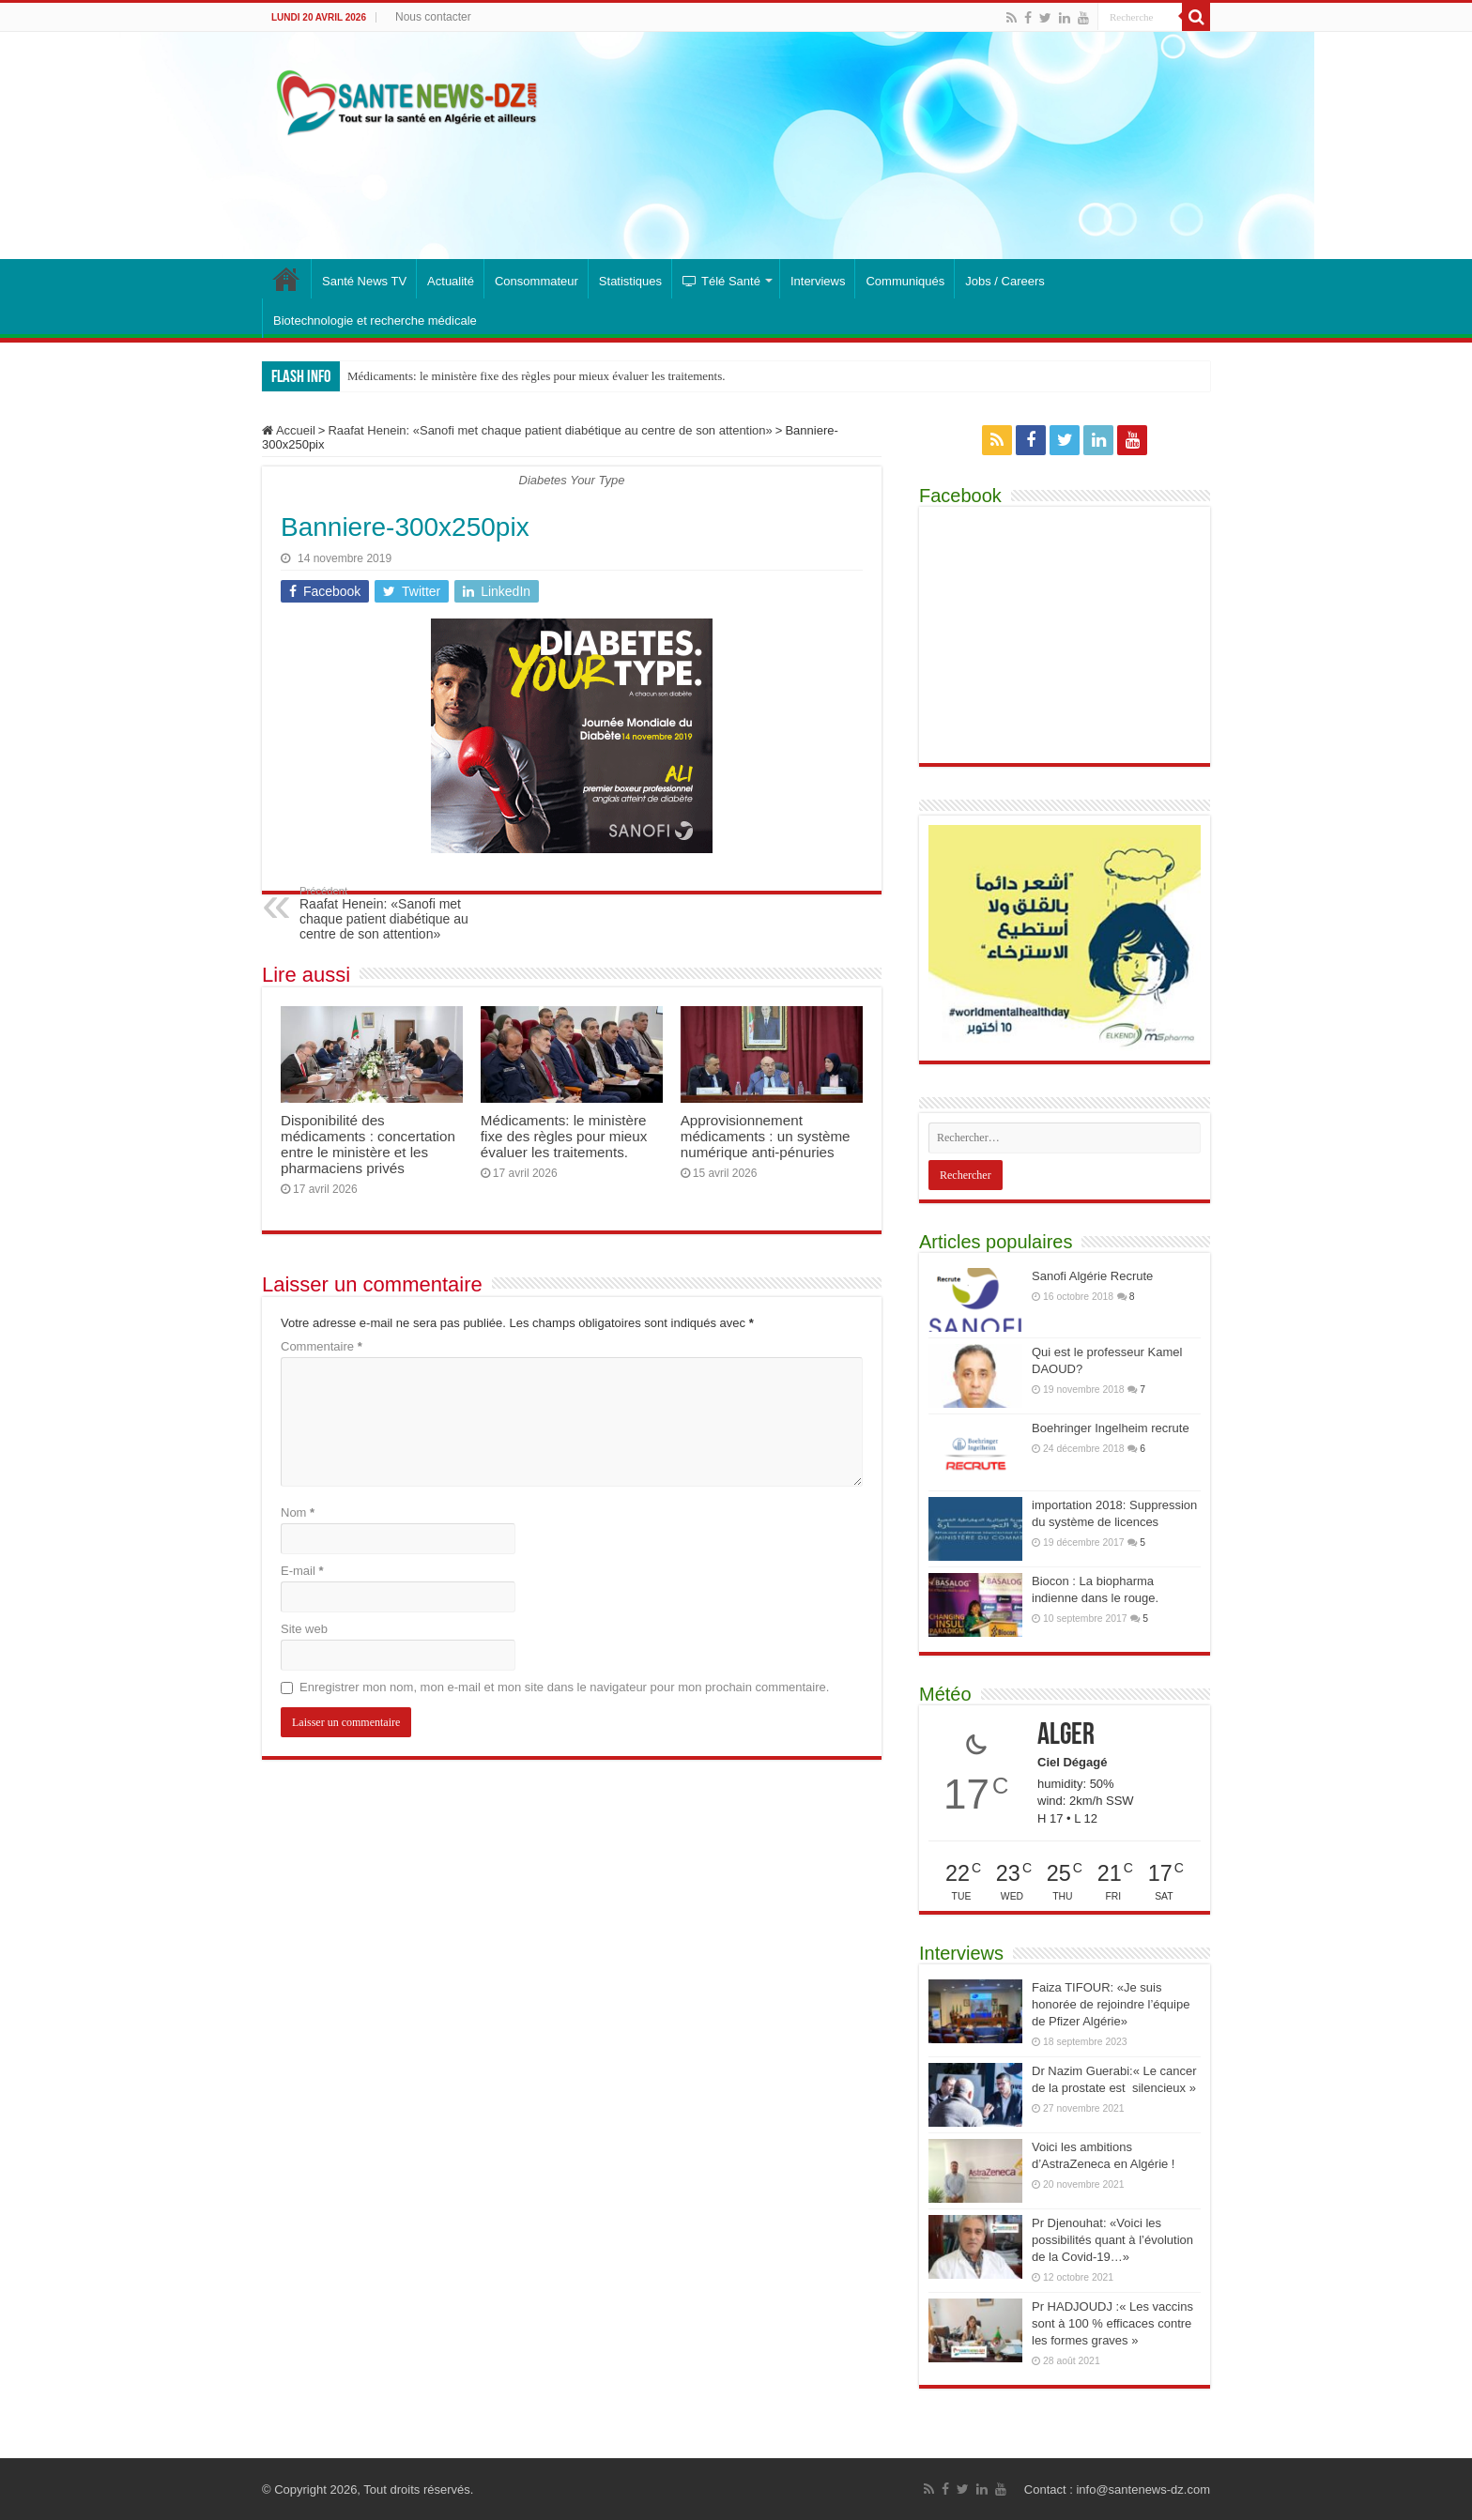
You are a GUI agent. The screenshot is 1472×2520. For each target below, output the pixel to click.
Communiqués (905, 281)
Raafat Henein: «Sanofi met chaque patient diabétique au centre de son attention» (550, 430)
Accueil (288, 430)
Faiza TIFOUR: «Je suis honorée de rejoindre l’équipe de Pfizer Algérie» (1110, 2004)
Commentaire (321, 1346)
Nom (297, 1512)
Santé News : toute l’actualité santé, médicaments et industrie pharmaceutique (286, 278)
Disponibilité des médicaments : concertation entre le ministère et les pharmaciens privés (368, 1144)
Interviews (818, 281)
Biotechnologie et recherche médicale (375, 320)
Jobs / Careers (1005, 281)
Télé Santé (721, 281)
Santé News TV (364, 281)
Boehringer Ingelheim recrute (1110, 1428)
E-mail (302, 1571)
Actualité (450, 281)
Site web (304, 1629)
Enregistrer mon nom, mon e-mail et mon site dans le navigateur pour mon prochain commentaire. (564, 1687)
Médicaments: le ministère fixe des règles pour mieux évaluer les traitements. (536, 376)
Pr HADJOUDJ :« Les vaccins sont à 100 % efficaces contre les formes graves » (1112, 2323)
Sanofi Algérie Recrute (1092, 1276)
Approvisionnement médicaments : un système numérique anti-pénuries (766, 1136)
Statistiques (630, 281)
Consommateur (536, 281)
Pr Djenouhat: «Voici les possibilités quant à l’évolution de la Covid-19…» (1112, 2240)
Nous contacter (433, 16)
